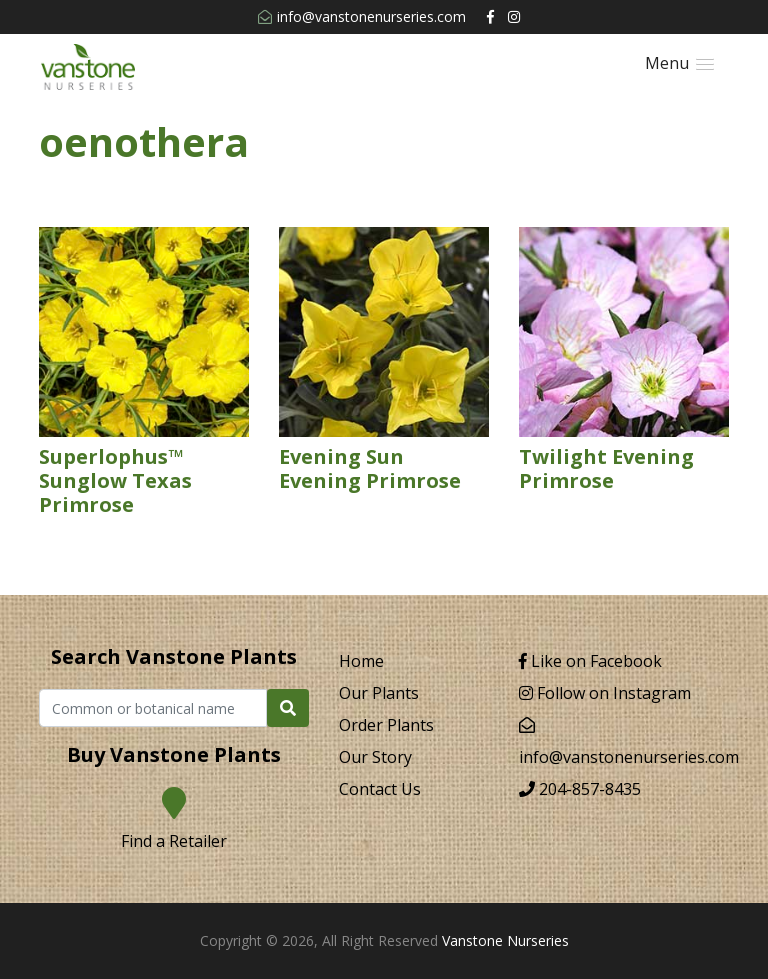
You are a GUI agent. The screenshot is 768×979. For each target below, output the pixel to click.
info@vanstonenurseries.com (362, 16)
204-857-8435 (580, 789)
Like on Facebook (590, 661)
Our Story (375, 757)
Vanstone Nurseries (505, 940)
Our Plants (379, 693)
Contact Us (380, 789)
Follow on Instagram (605, 693)
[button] (679, 63)
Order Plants (386, 725)
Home (361, 661)
